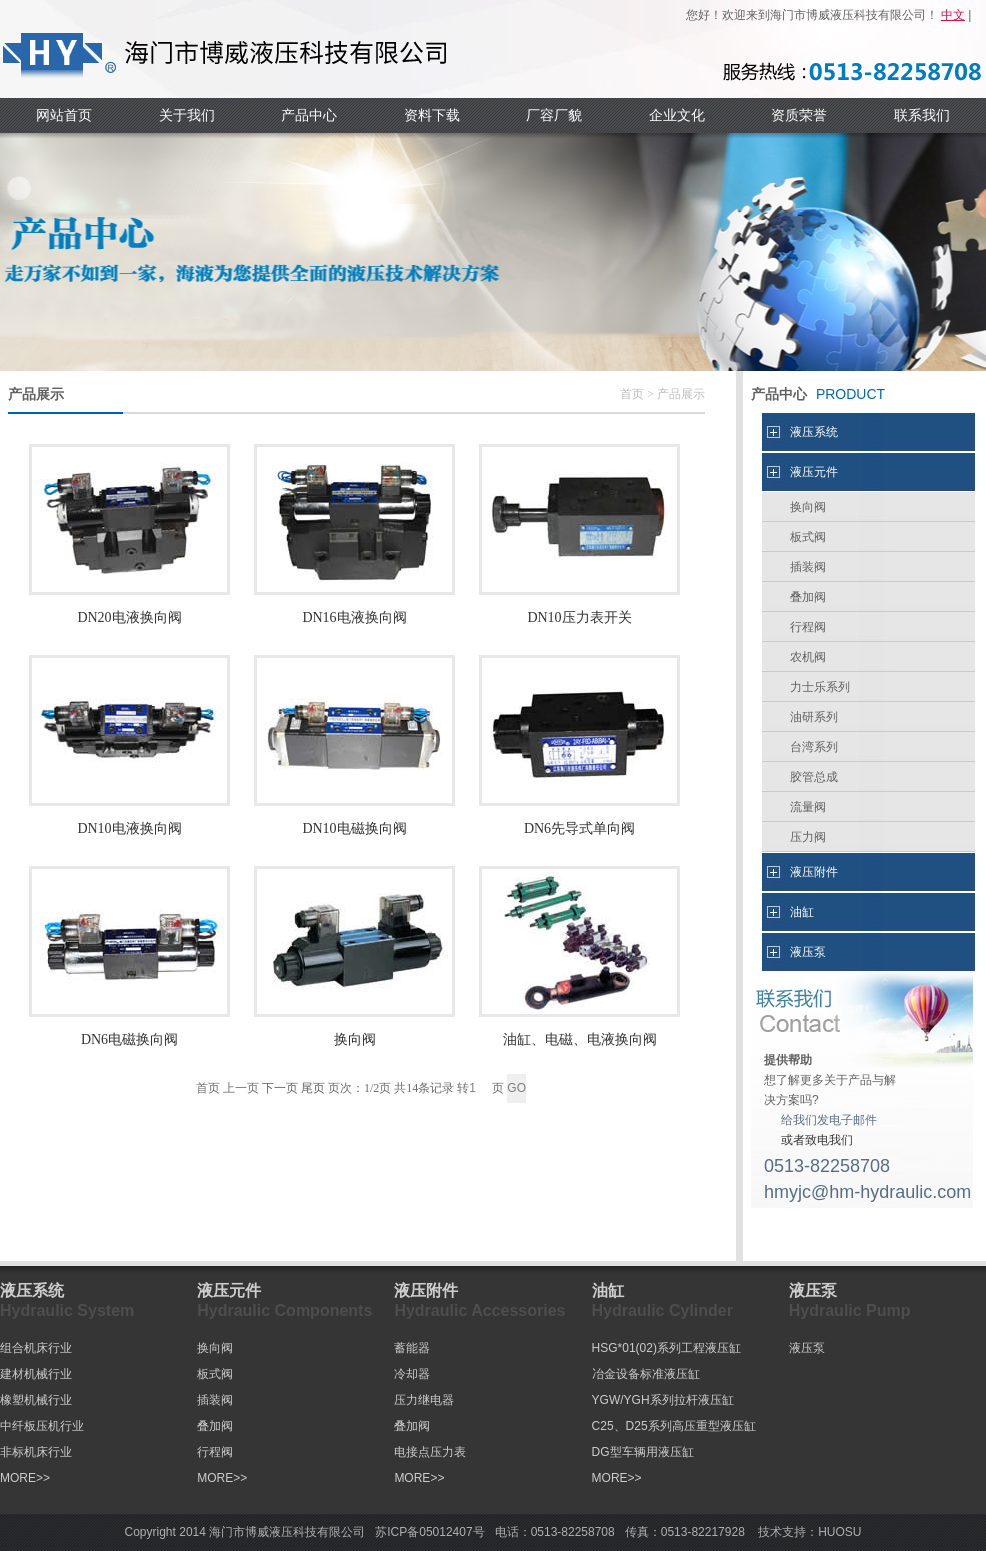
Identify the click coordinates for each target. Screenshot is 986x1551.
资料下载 (432, 115)
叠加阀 (808, 597)
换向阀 (355, 1039)
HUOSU (839, 1532)
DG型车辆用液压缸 (643, 1452)
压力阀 (808, 837)
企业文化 (677, 115)
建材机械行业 (36, 1374)
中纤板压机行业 (42, 1426)
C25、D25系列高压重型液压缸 (674, 1426)
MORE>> (25, 1478)
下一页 (280, 1088)
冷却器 (412, 1374)
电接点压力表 (430, 1452)
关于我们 (187, 115)
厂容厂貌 (554, 115)
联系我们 (922, 115)
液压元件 (814, 472)
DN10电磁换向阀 (354, 828)
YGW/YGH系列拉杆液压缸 (663, 1400)
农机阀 (808, 657)
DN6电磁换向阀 (129, 1039)
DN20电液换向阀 (129, 617)
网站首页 (64, 115)
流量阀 (808, 807)
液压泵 (808, 952)
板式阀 (808, 537)
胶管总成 (814, 777)
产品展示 (681, 394)
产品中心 (309, 115)
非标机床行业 (36, 1452)
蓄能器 (412, 1348)
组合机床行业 (36, 1348)
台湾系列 (814, 747)
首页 (632, 394)
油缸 (802, 912)
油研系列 (814, 717)
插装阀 (808, 567)
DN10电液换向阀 (129, 828)
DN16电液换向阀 (354, 617)
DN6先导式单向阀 (579, 828)
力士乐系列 (820, 687)
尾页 (313, 1088)
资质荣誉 (799, 115)
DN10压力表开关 (579, 617)
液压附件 (814, 872)
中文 (953, 15)
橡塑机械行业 (36, 1400)
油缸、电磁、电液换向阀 (580, 1039)
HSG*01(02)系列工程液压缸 (666, 1348)
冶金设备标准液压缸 (646, 1374)
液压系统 (814, 432)
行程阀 (808, 627)
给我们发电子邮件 (829, 1120)
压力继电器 (424, 1400)
